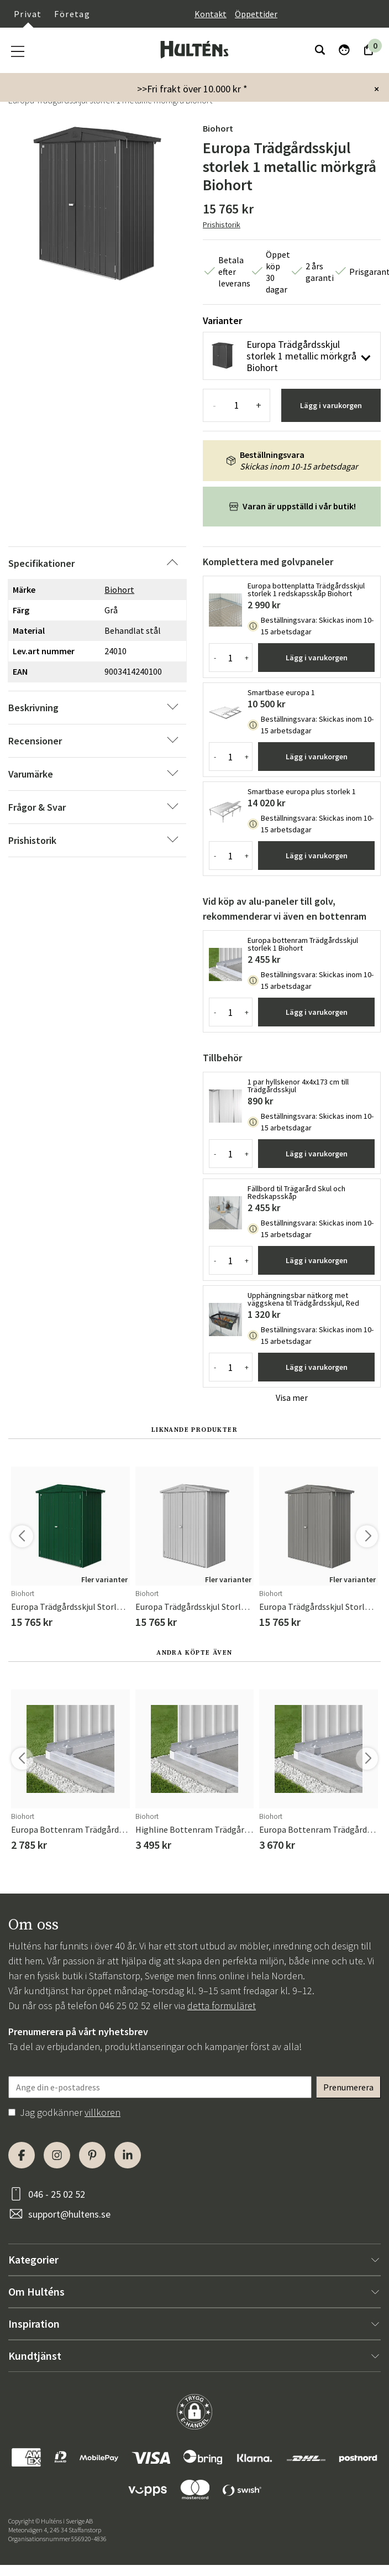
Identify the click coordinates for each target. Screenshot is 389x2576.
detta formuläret (221, 2005)
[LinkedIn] (127, 2155)
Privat (27, 13)
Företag (72, 13)
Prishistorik (221, 225)
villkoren (102, 2112)
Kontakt (211, 13)
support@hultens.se (69, 2214)
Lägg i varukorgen (331, 405)
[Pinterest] (92, 2155)
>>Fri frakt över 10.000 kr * (192, 88)
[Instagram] (57, 2155)
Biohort (218, 128)
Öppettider (256, 13)
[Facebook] (21, 2155)
